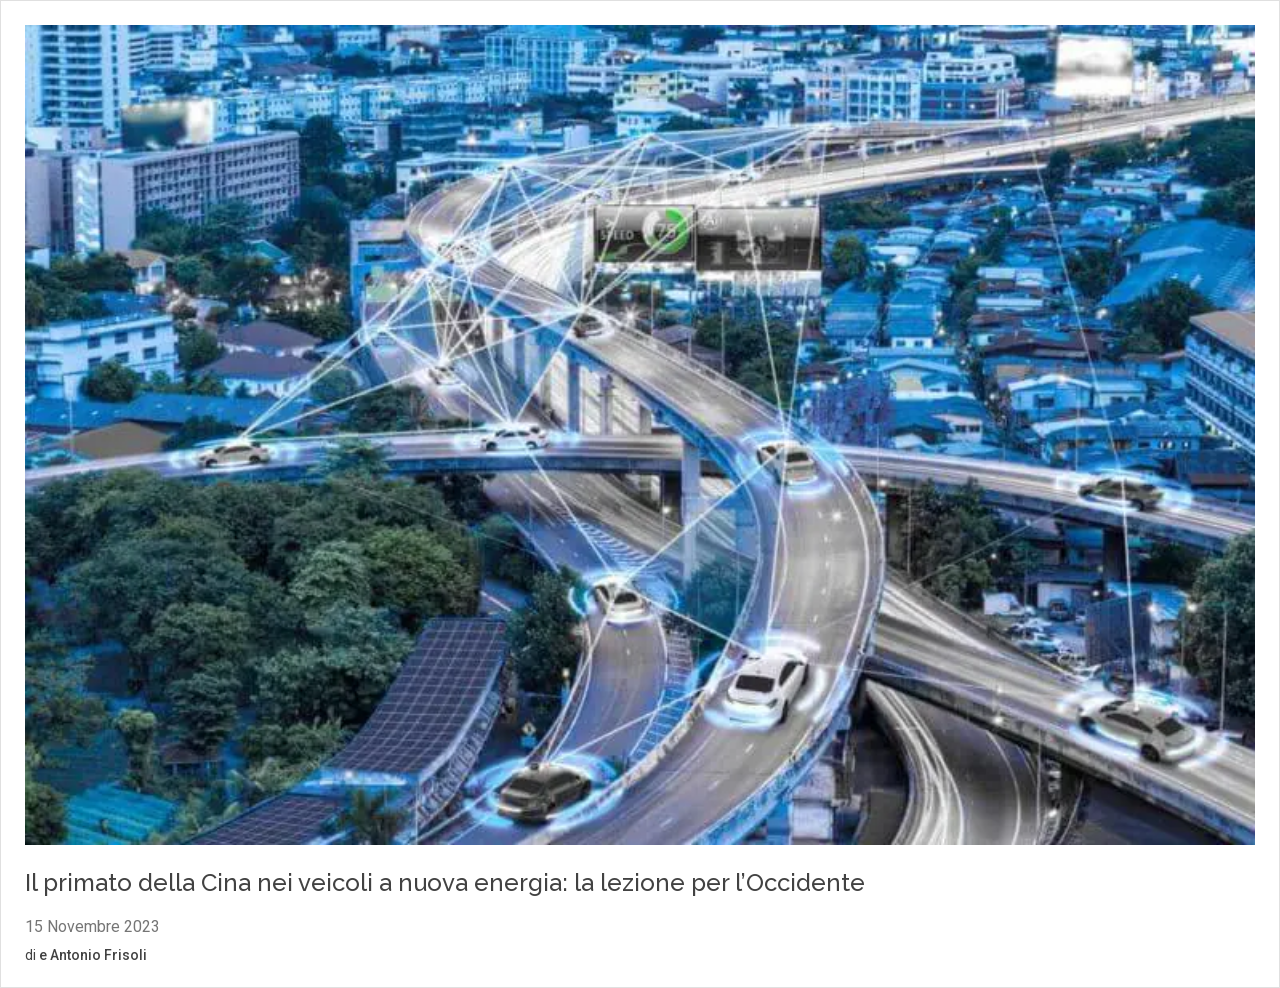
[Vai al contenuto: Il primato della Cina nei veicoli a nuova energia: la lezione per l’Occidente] (640, 438)
